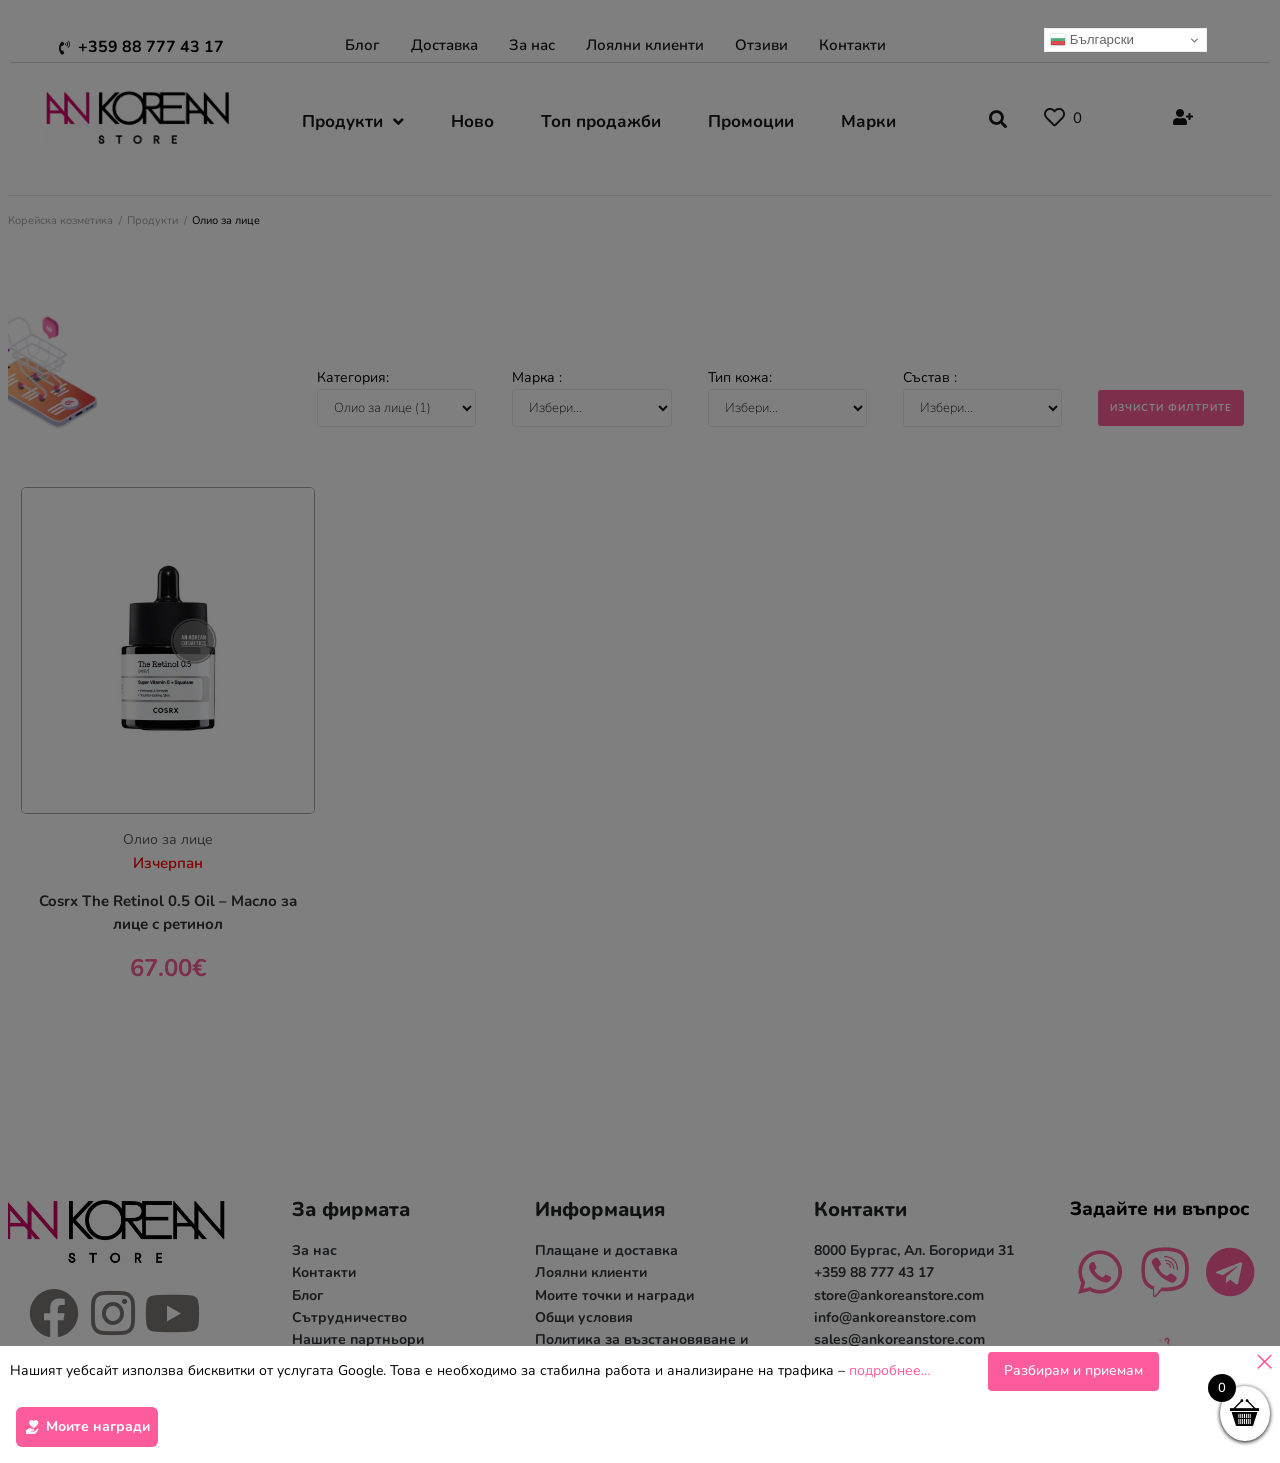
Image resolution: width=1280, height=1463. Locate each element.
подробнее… (890, 1371)
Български (1092, 40)
